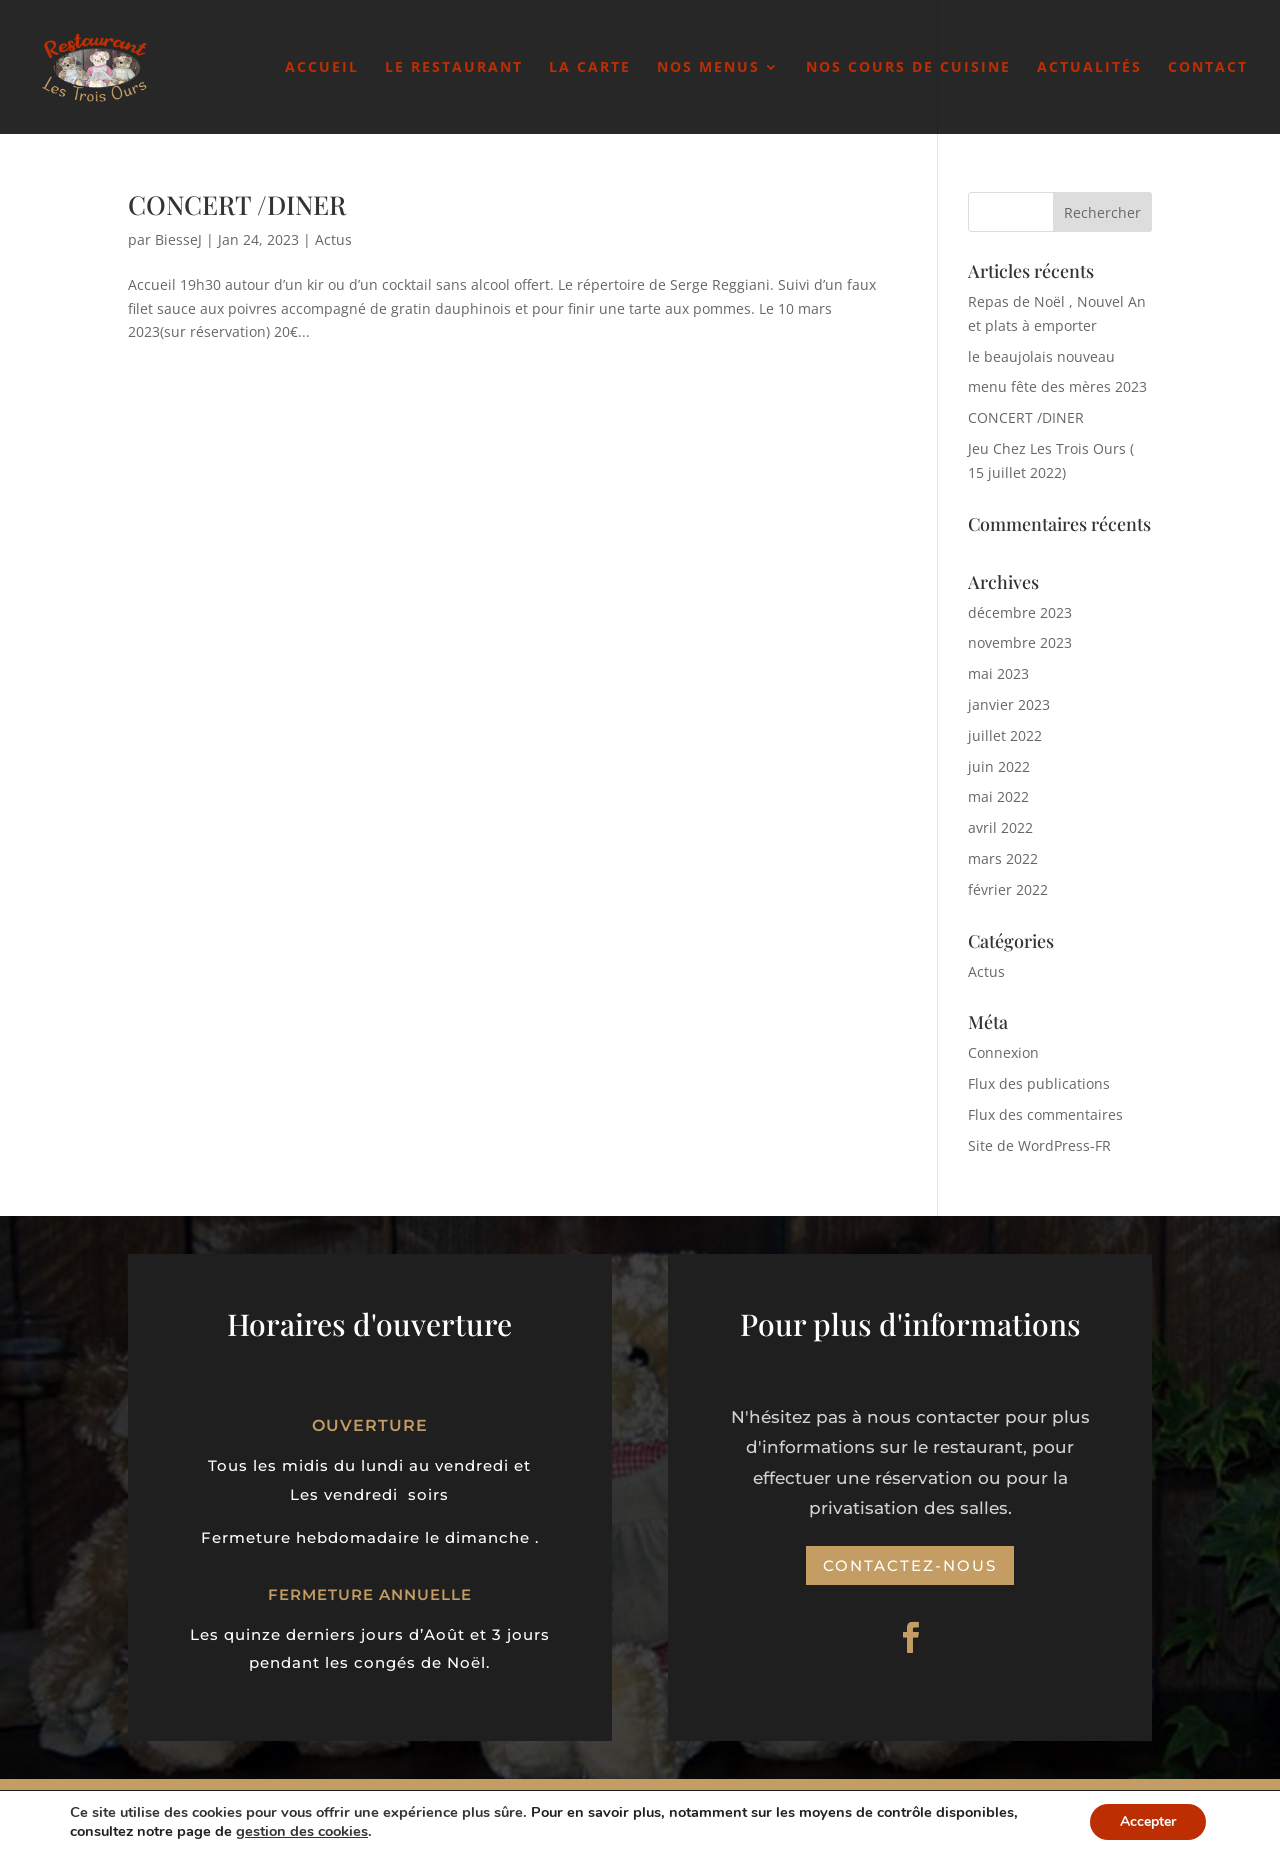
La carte (590, 68)
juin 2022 (999, 766)
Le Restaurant (454, 68)
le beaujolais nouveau (1041, 356)
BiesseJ (178, 239)
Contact (1208, 68)
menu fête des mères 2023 (1057, 386)
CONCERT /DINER (237, 204)
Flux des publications (1039, 1083)
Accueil (322, 68)
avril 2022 (1000, 827)
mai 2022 (998, 796)
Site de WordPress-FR (1039, 1145)
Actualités (1089, 68)
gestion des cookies (401, 1831)
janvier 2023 (1009, 704)
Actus (333, 239)
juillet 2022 (1005, 735)
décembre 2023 (1020, 612)
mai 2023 (998, 673)
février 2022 (1008, 889)
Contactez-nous (910, 1565)
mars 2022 (1003, 858)
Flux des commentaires (1045, 1114)
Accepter (1146, 1822)
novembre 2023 (1020, 642)
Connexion (1003, 1052)
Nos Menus (708, 68)
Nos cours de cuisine (908, 68)
